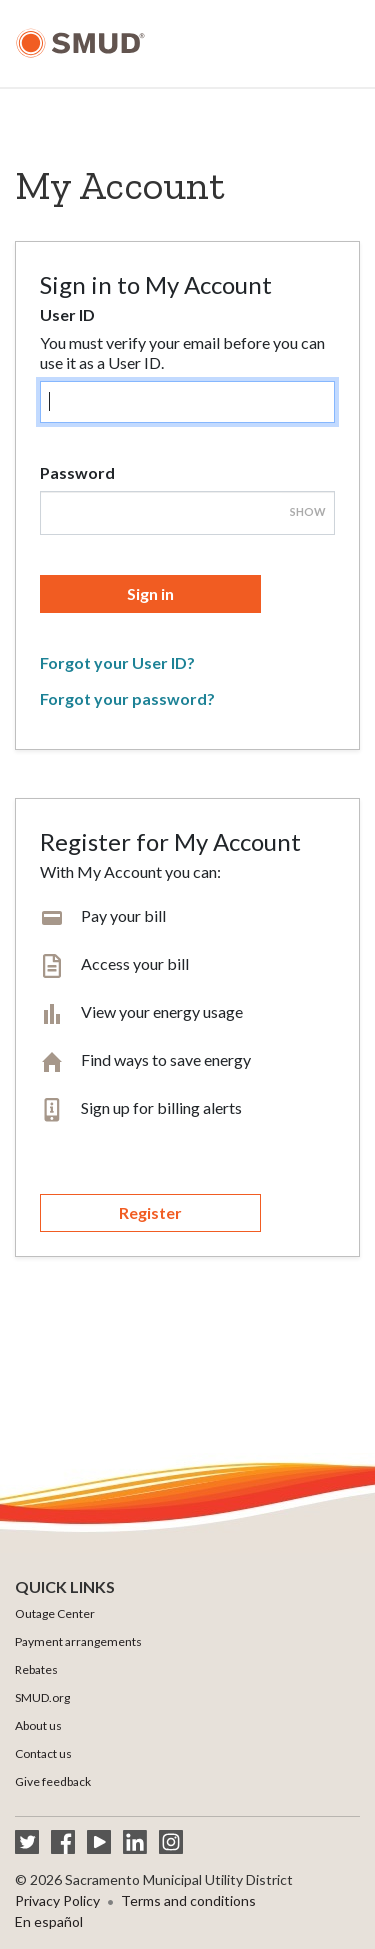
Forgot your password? (127, 698)
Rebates (36, 1669)
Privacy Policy (57, 1900)
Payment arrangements (78, 1641)
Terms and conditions (188, 1900)
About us (38, 1725)
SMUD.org (42, 1697)
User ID (67, 314)
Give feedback (53, 1781)
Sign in (150, 593)
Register (150, 1212)
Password (77, 472)
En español (49, 1921)
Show (308, 511)
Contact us (43, 1753)
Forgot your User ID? (117, 662)
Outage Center (55, 1613)
